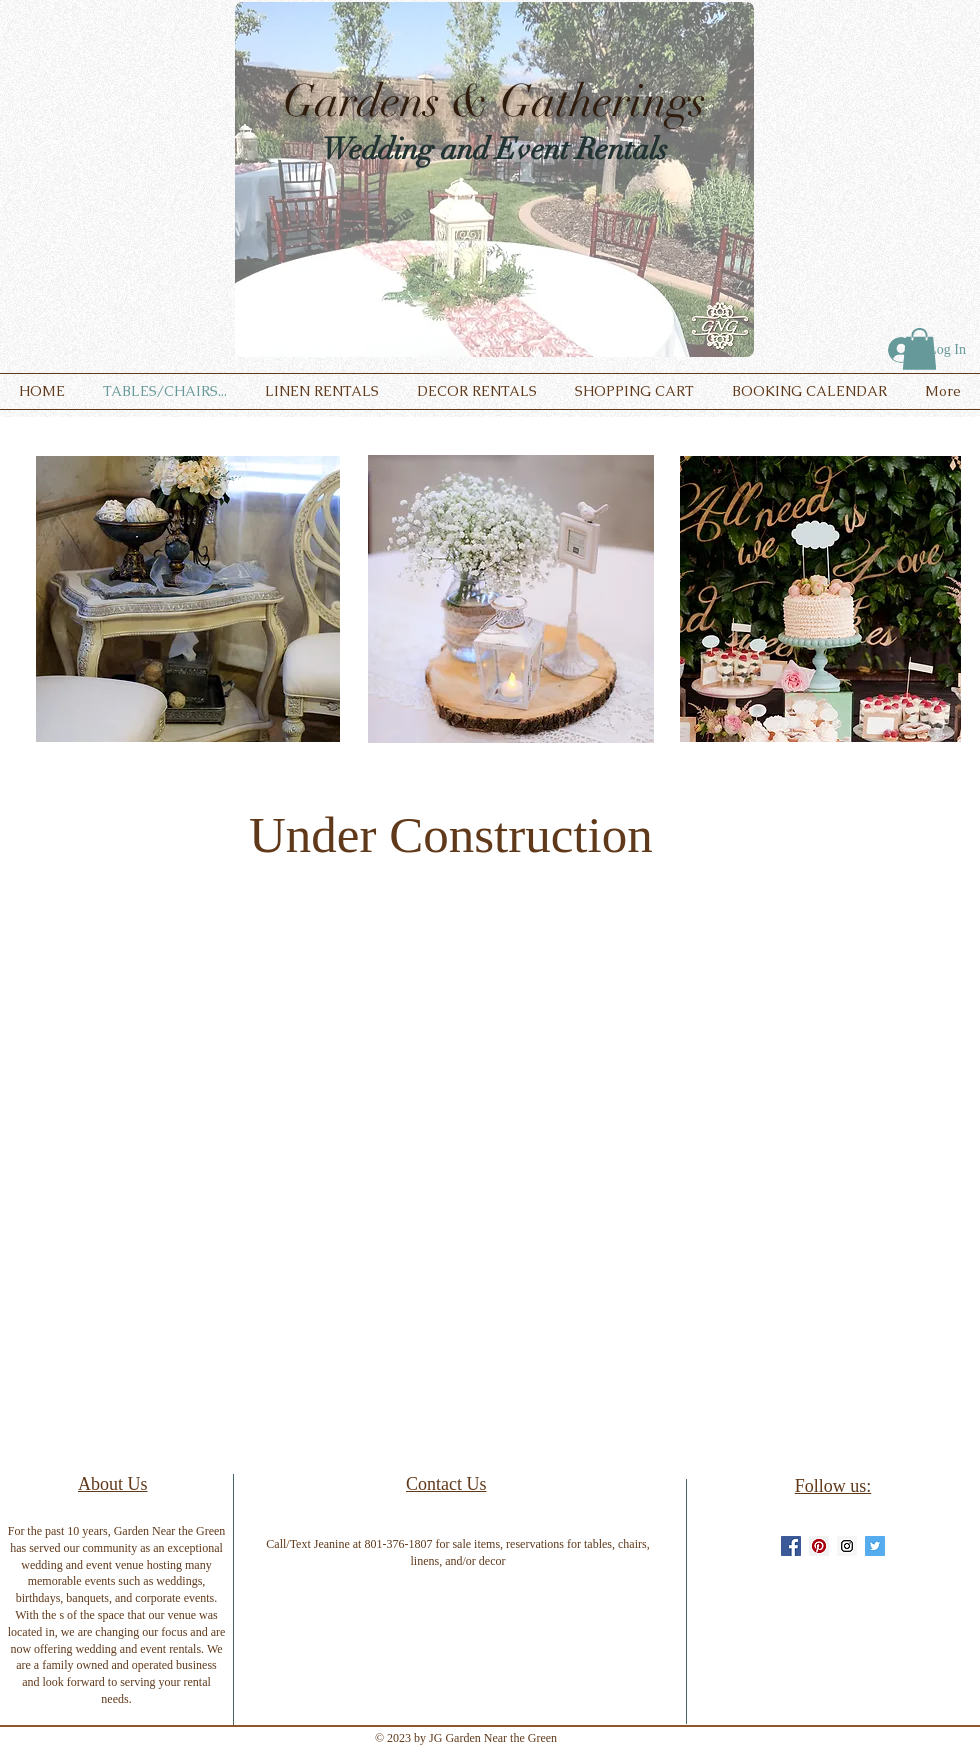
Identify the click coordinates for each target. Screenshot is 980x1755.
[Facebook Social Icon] (791, 1546)
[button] (919, 349)
